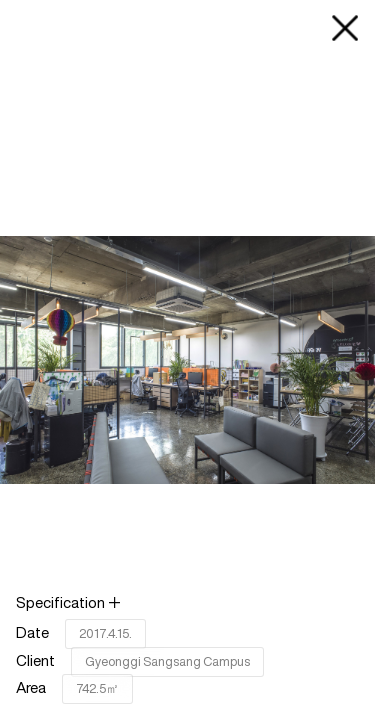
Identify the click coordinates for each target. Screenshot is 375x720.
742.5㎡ (97, 688)
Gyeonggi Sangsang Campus (167, 661)
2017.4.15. (105, 633)
